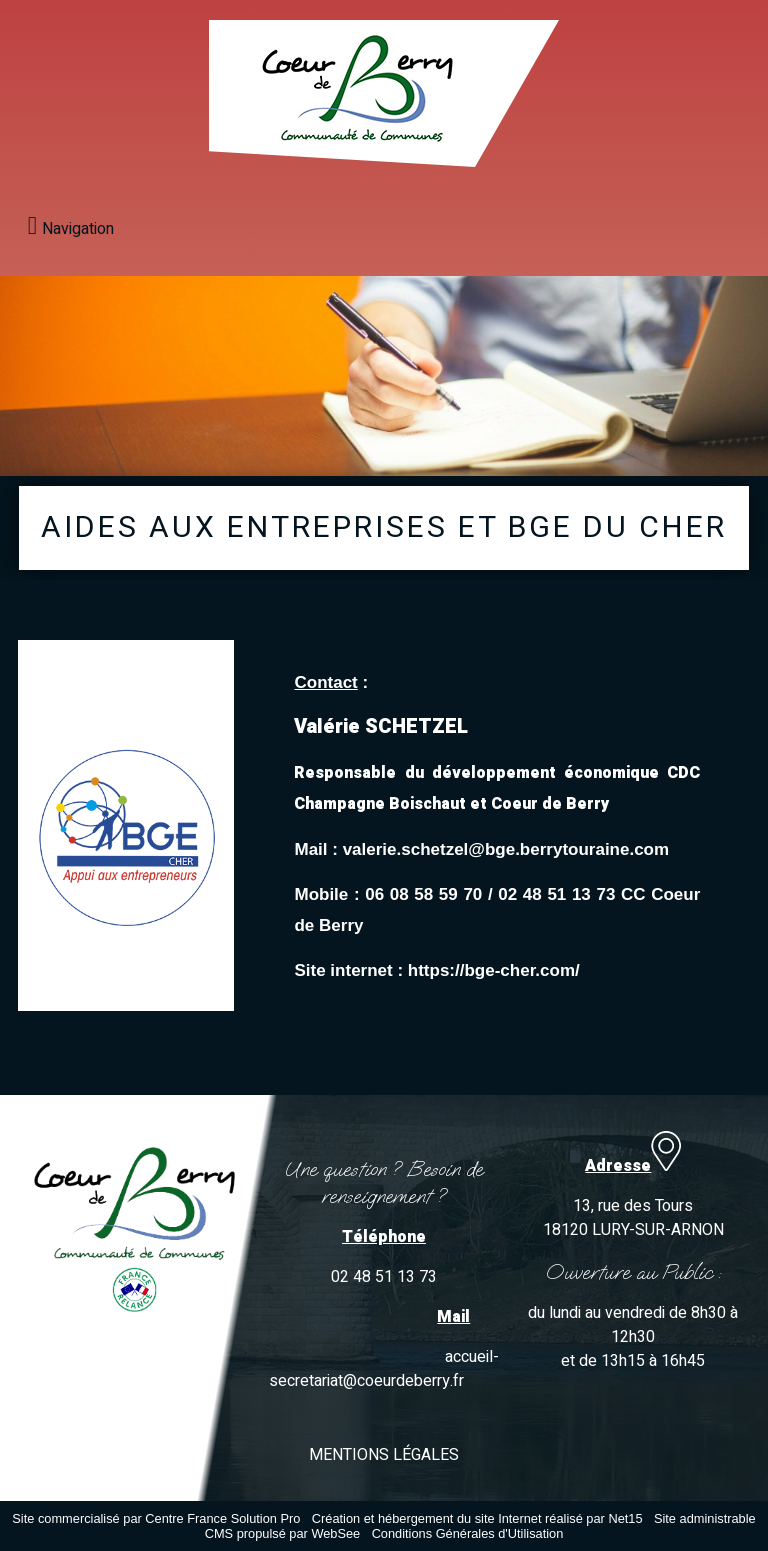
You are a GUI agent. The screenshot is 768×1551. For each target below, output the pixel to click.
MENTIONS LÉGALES (384, 1455)
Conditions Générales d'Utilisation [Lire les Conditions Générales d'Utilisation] (468, 1533)
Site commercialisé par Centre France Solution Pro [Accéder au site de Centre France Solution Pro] (156, 1518)
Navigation (78, 229)
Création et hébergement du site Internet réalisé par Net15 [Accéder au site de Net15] (477, 1518)
